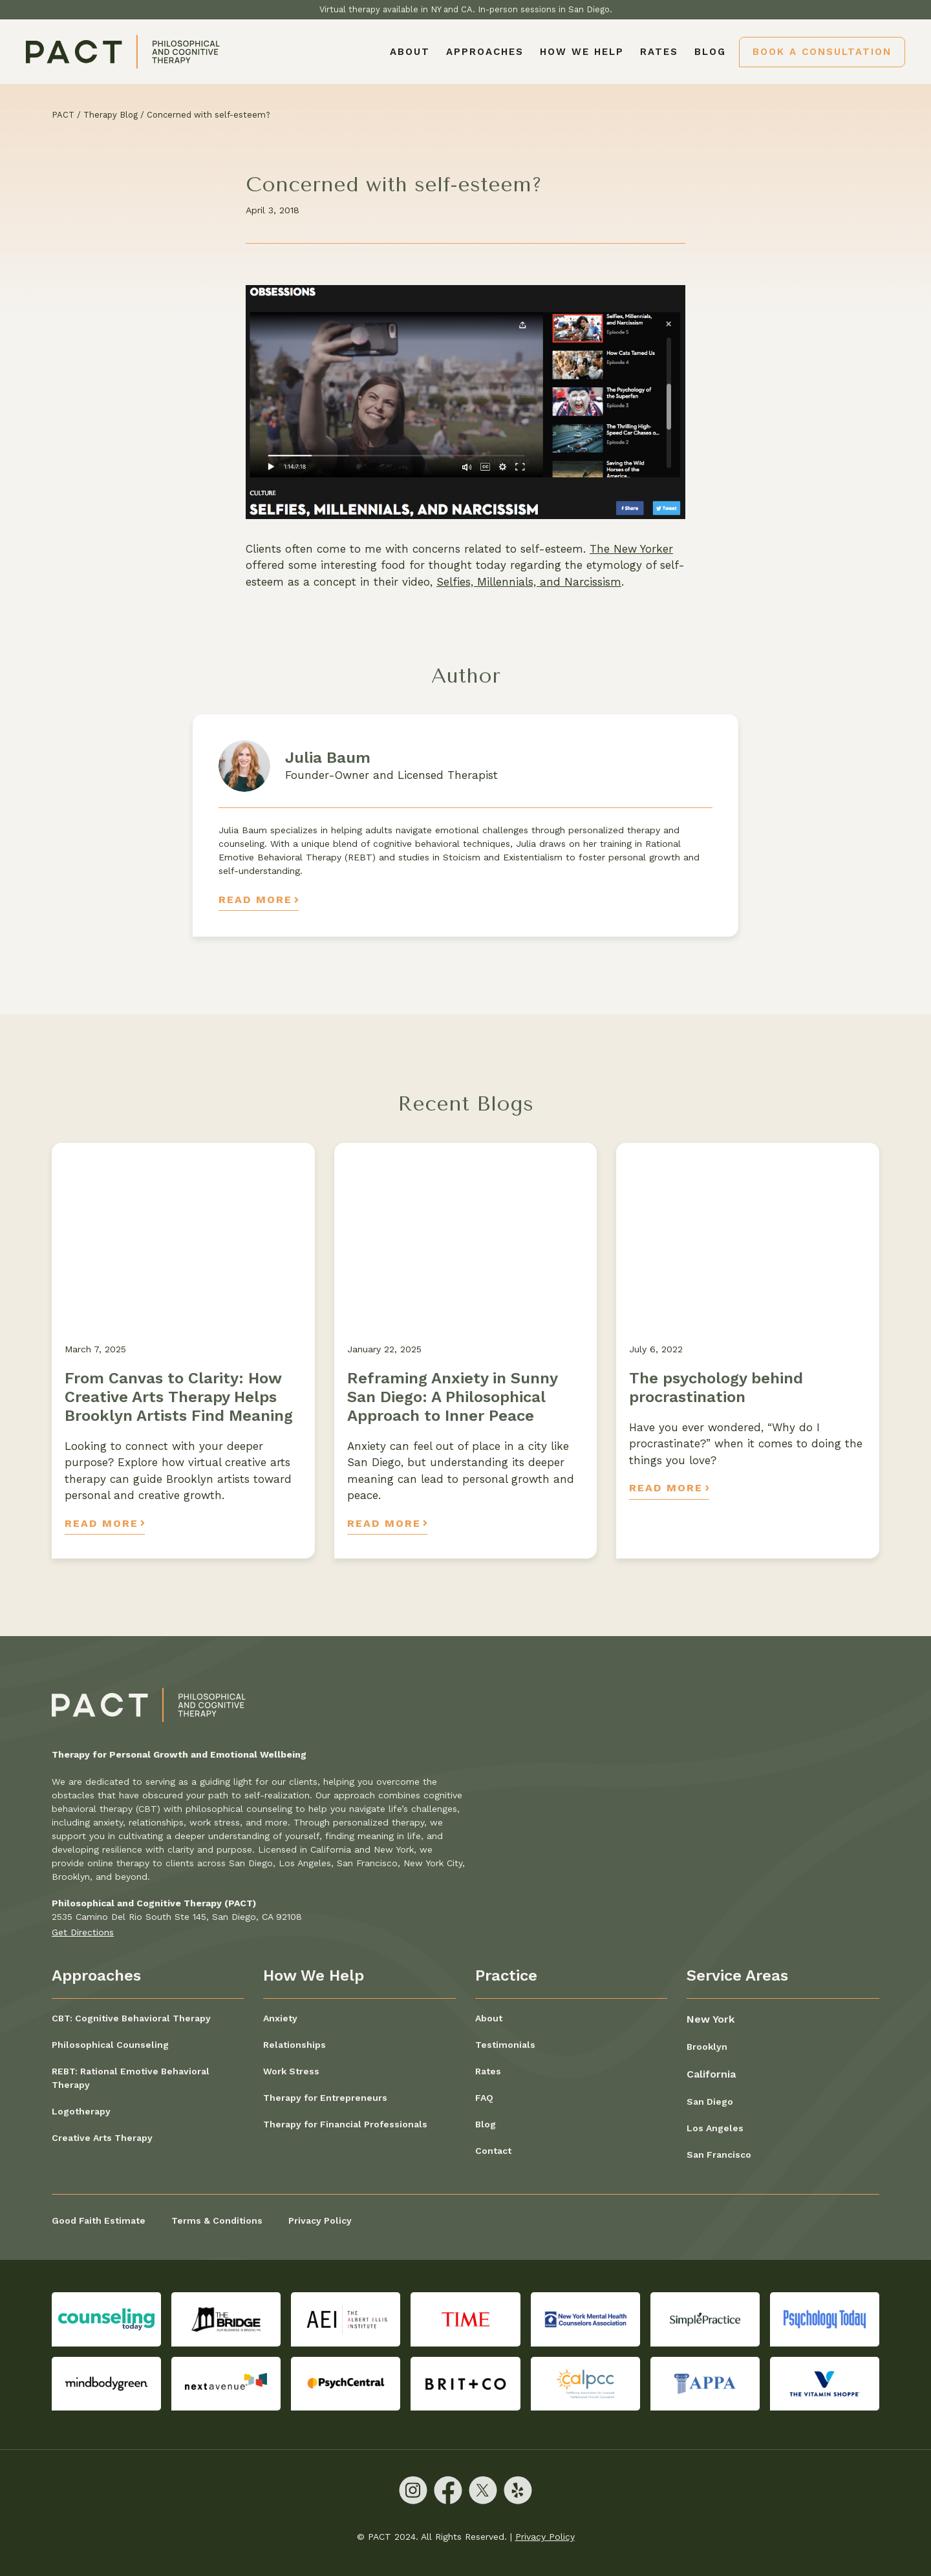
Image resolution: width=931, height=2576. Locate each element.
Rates (659, 52)
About (410, 52)
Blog (710, 52)
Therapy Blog (110, 115)
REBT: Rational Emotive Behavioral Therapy (130, 2078)
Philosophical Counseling (110, 2044)
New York (710, 2019)
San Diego (710, 2101)
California (711, 2074)
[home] (123, 52)
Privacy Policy (320, 2220)
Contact (493, 2150)
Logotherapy (81, 2111)
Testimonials (505, 2044)
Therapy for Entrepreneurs (325, 2097)
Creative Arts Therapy (102, 2138)
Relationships (294, 2044)
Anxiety (280, 2018)
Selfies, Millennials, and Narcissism (528, 581)
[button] (485, 51)
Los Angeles (715, 2128)
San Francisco (719, 2154)
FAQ (484, 2097)
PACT (63, 115)
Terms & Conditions (216, 2220)
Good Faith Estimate (98, 2220)
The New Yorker (631, 548)
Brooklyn (707, 2046)
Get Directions (83, 1932)
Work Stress (291, 2071)
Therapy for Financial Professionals (345, 2124)
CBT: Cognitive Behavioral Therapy (131, 2018)
